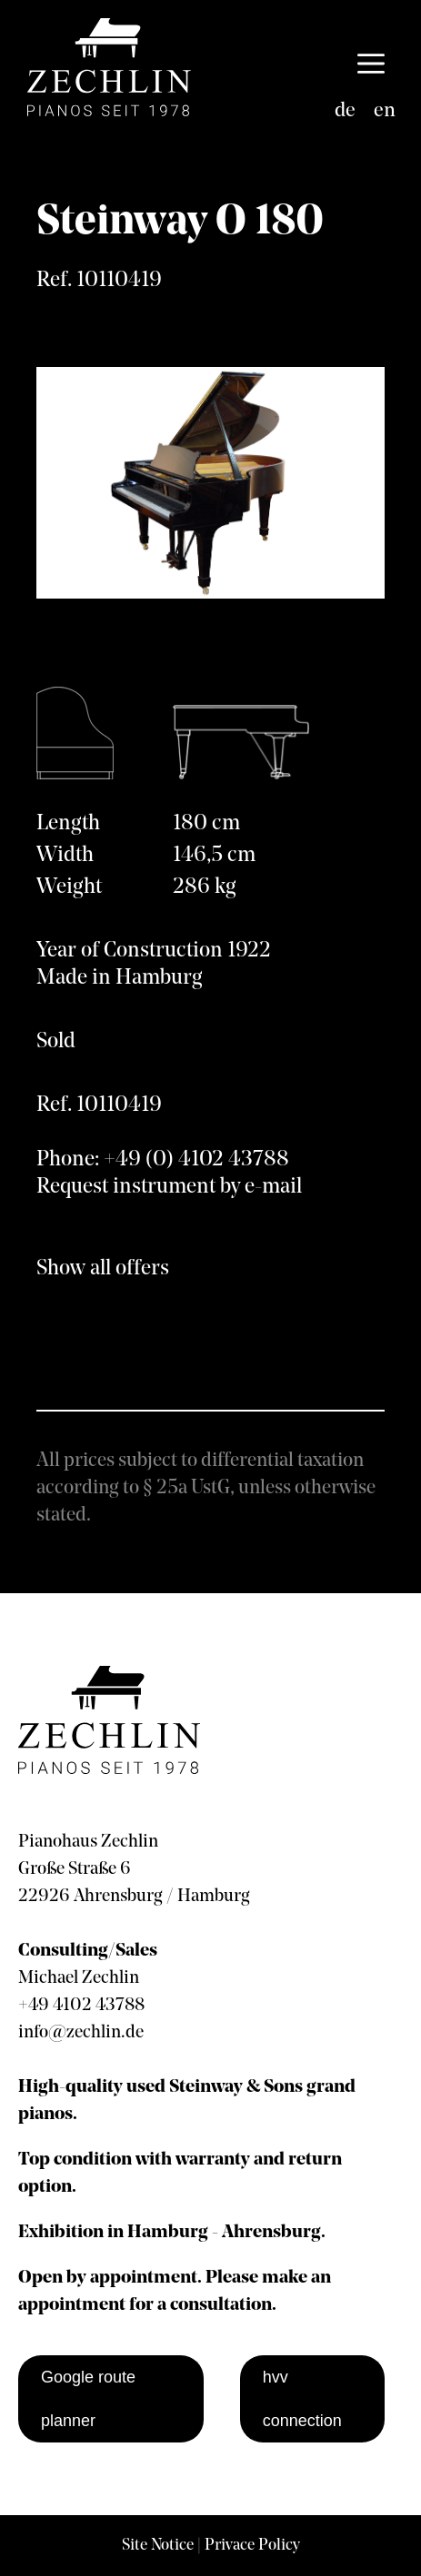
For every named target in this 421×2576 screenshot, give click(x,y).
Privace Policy (252, 2545)
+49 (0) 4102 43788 (196, 1160)
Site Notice (158, 2545)
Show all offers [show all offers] (102, 1269)
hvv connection (302, 2399)
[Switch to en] (385, 111)
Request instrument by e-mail (169, 1187)
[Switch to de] (345, 111)
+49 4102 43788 (81, 2005)
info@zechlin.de (81, 2033)
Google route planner (88, 2399)
